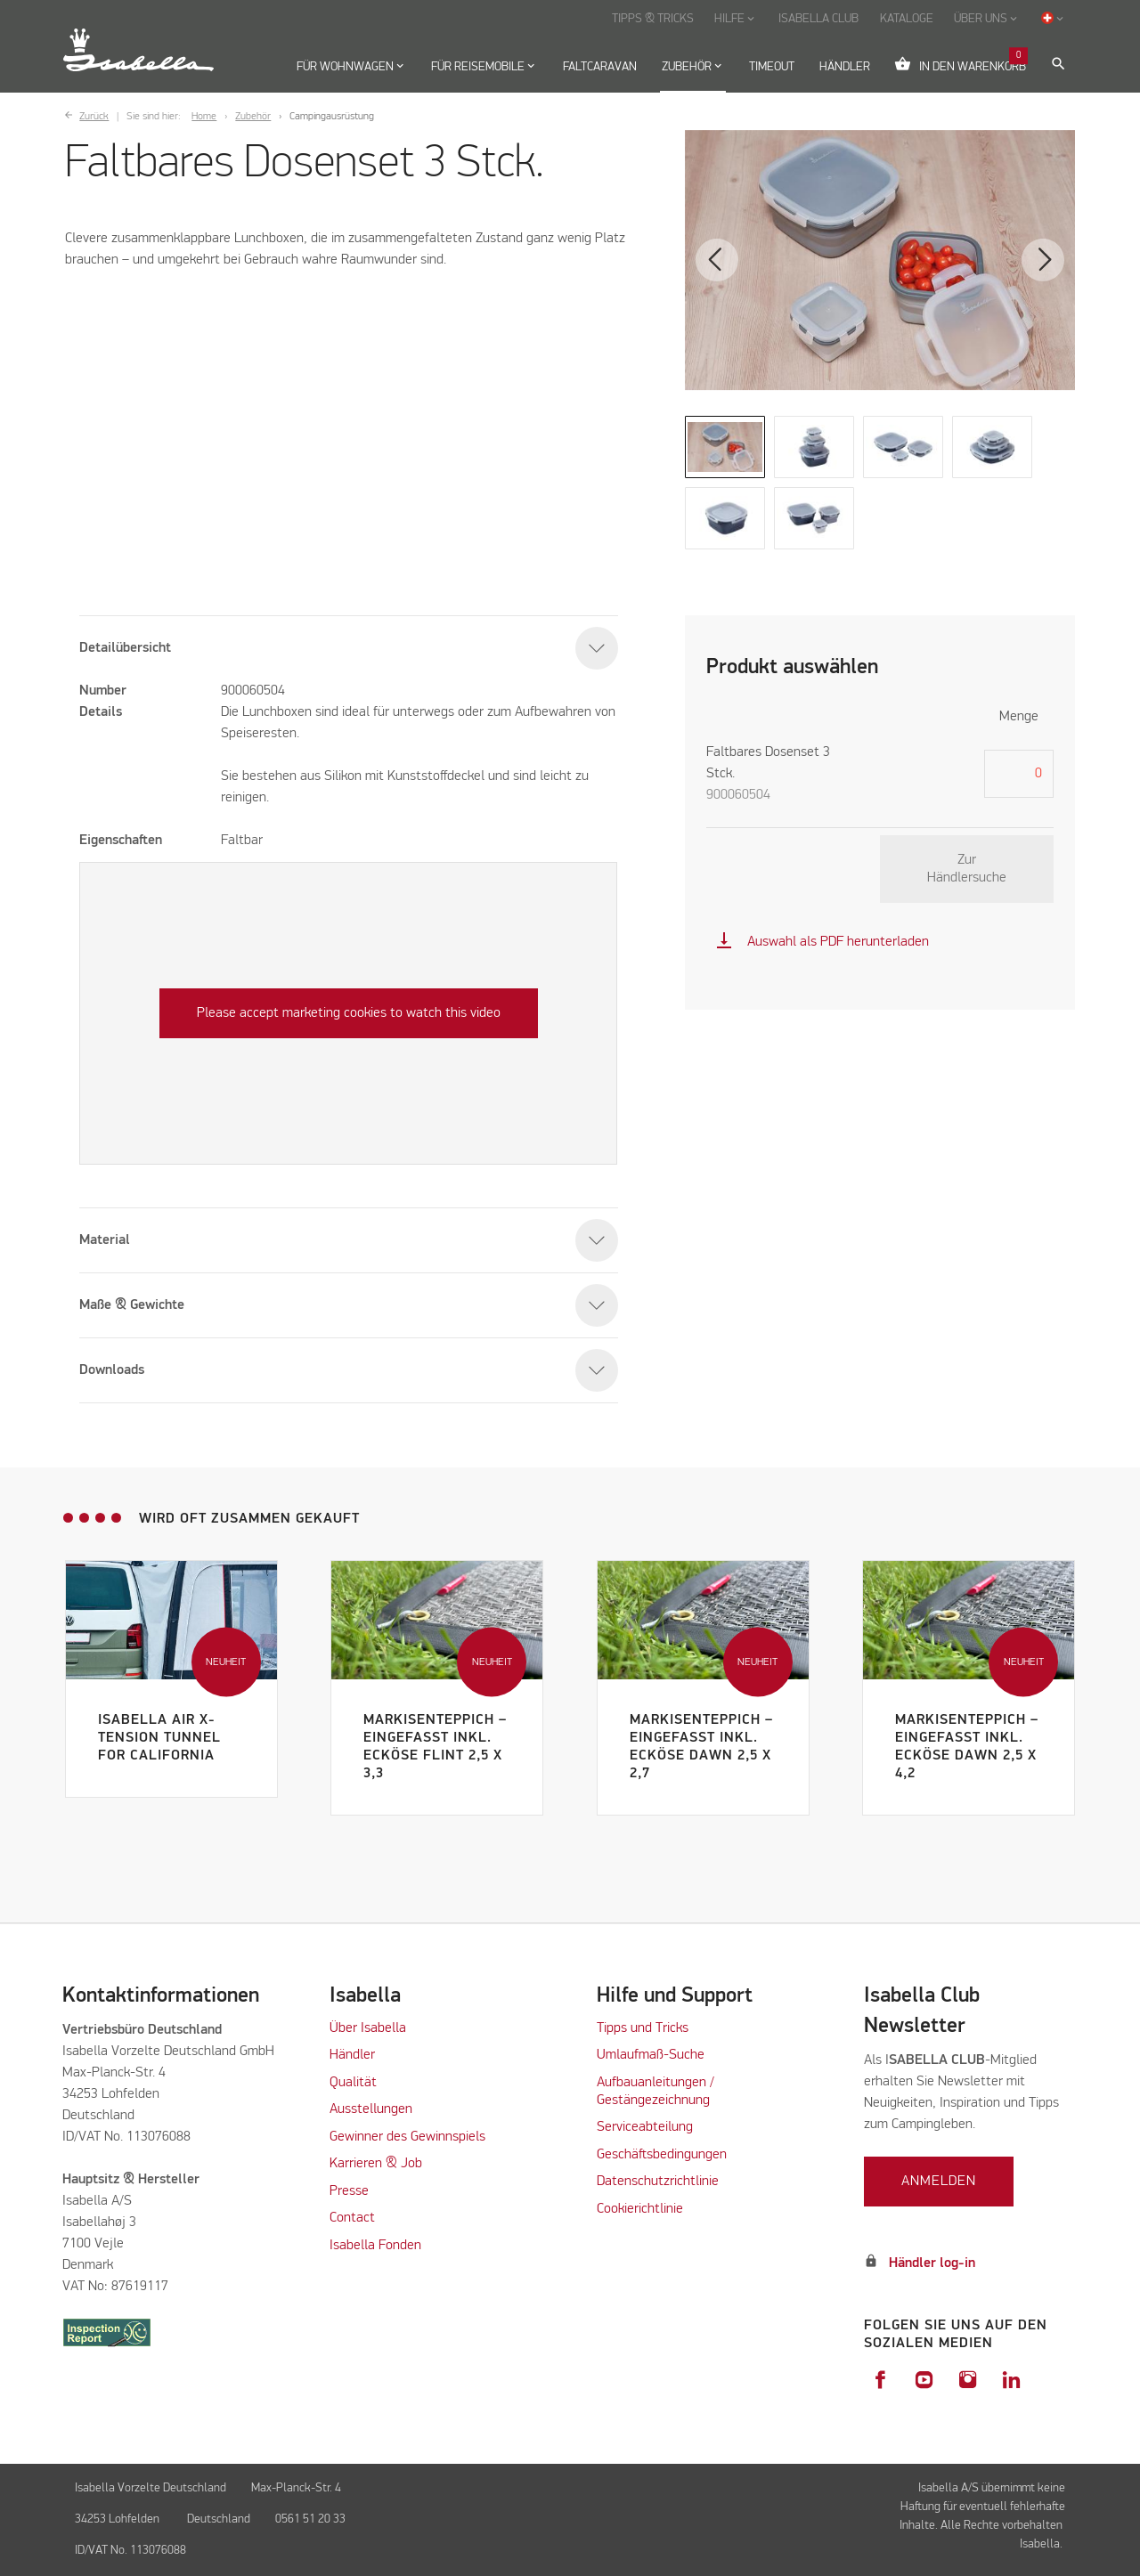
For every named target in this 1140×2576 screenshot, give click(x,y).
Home (203, 116)
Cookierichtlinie (640, 2209)
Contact (352, 2218)
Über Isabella (368, 2028)
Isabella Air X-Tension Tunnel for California (159, 1738)
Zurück (94, 116)
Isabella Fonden (375, 2246)
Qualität (353, 2083)
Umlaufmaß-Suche (652, 2055)
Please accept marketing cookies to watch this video (349, 1013)
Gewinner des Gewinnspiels (407, 2137)
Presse (349, 2191)
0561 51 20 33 (310, 2519)
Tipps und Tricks (642, 2028)
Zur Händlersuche (966, 869)
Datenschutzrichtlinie (658, 2181)
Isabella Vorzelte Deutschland (150, 2488)
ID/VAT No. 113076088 (130, 2550)
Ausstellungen (371, 2109)
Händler (352, 2055)
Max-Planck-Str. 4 (298, 2488)
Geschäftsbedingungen (662, 2155)
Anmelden (938, 2181)
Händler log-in (932, 2263)
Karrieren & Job (376, 2164)
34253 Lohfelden (118, 2519)
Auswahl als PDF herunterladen (822, 942)
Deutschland (218, 2519)
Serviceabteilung (645, 2127)
